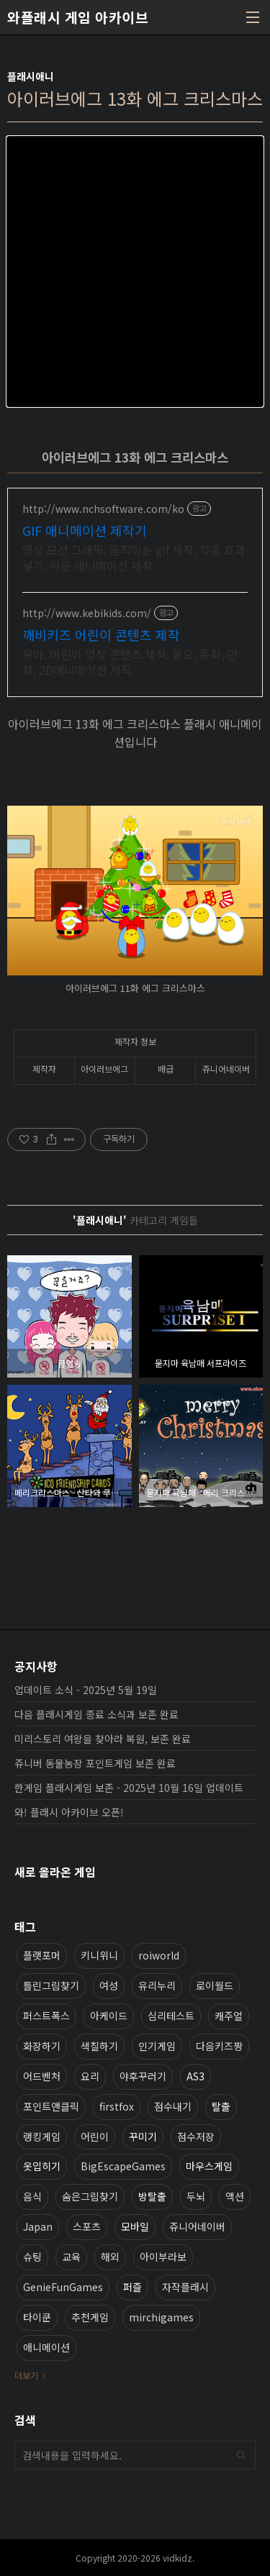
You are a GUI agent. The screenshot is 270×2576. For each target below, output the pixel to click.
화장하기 (41, 2046)
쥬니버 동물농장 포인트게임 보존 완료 (95, 1763)
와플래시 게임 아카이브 (77, 17)
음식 (32, 2196)
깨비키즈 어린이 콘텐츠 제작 (101, 634)
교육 (71, 2256)
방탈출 (152, 2196)
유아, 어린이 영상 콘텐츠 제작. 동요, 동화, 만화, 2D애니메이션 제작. (130, 661)
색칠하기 (99, 2046)
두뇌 (195, 2196)
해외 (110, 2256)
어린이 (95, 2136)
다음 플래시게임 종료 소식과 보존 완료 (96, 1714)
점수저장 (196, 2136)
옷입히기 (41, 2166)
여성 (108, 1985)
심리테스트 (171, 2015)
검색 (241, 2455)
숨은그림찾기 (90, 2196)
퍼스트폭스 (46, 2015)
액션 (234, 2196)
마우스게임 (209, 2166)
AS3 (195, 2076)
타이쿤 (37, 2317)
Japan (38, 2226)
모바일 (135, 2226)
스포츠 (87, 2226)
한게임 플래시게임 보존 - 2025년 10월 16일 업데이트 (128, 1787)
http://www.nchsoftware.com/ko (103, 509)
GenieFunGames (63, 2287)
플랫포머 (41, 1955)
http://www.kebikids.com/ (86, 613)
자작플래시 (185, 2287)
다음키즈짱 (219, 2046)
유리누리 (157, 1985)
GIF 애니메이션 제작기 (84, 530)
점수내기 (173, 2106)
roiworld (158, 1955)
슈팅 (32, 2256)
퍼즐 (132, 2287)
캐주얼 (229, 2015)
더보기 (26, 2375)
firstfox (116, 2106)
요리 (90, 2076)
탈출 (221, 2106)
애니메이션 (46, 2347)
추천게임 (90, 2317)
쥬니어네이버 (197, 2226)
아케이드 (108, 2015)
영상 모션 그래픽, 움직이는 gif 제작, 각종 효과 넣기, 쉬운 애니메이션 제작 (134, 557)
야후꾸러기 (143, 2076)
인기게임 (157, 2046)
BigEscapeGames (123, 2166)
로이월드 (214, 1985)
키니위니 (99, 1955)
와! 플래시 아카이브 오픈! (69, 1812)
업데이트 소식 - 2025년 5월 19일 (85, 1690)
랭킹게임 (41, 2136)
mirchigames (161, 2317)
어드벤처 (41, 2076)
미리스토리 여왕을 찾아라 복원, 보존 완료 (102, 1738)
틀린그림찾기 (51, 1985)
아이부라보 (163, 2256)
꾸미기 (143, 2136)
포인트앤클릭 (51, 2106)
